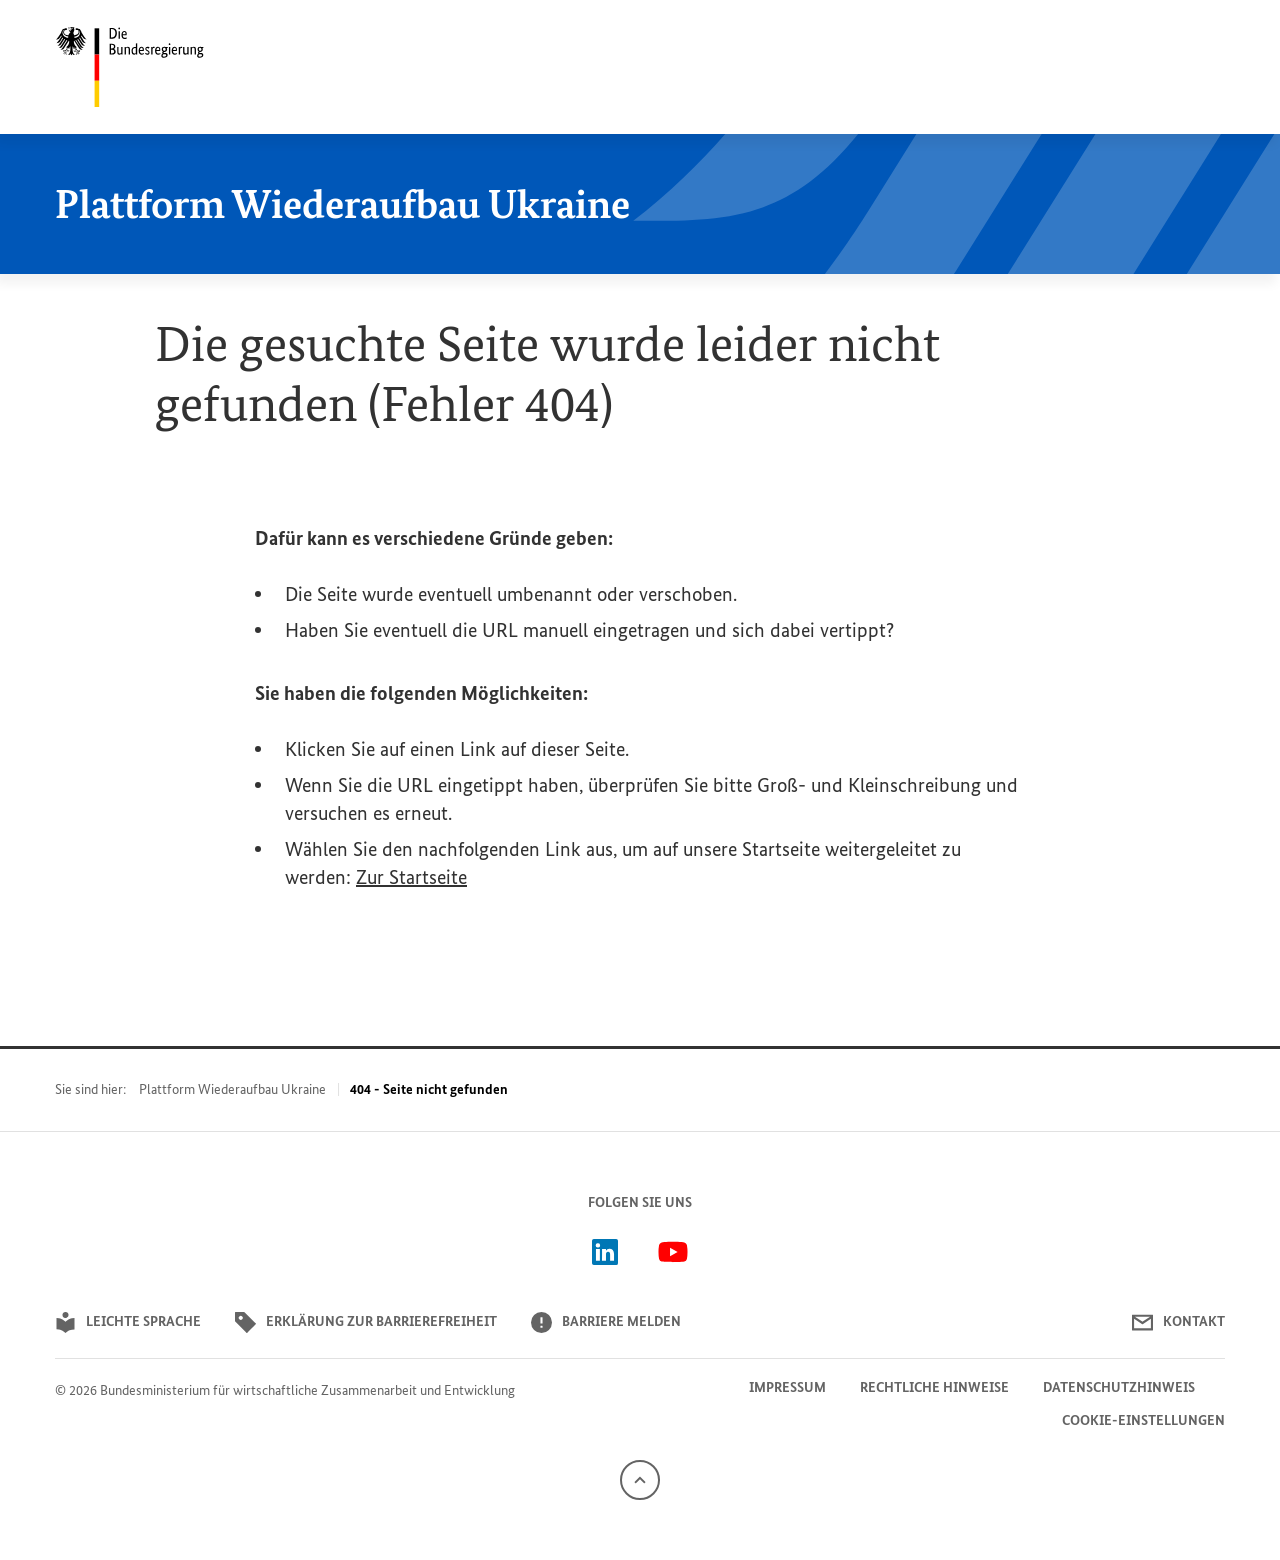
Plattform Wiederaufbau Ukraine (232, 1089)
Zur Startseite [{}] (411, 877)
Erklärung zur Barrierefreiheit (366, 1322)
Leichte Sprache (128, 1322)
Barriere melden (606, 1322)
